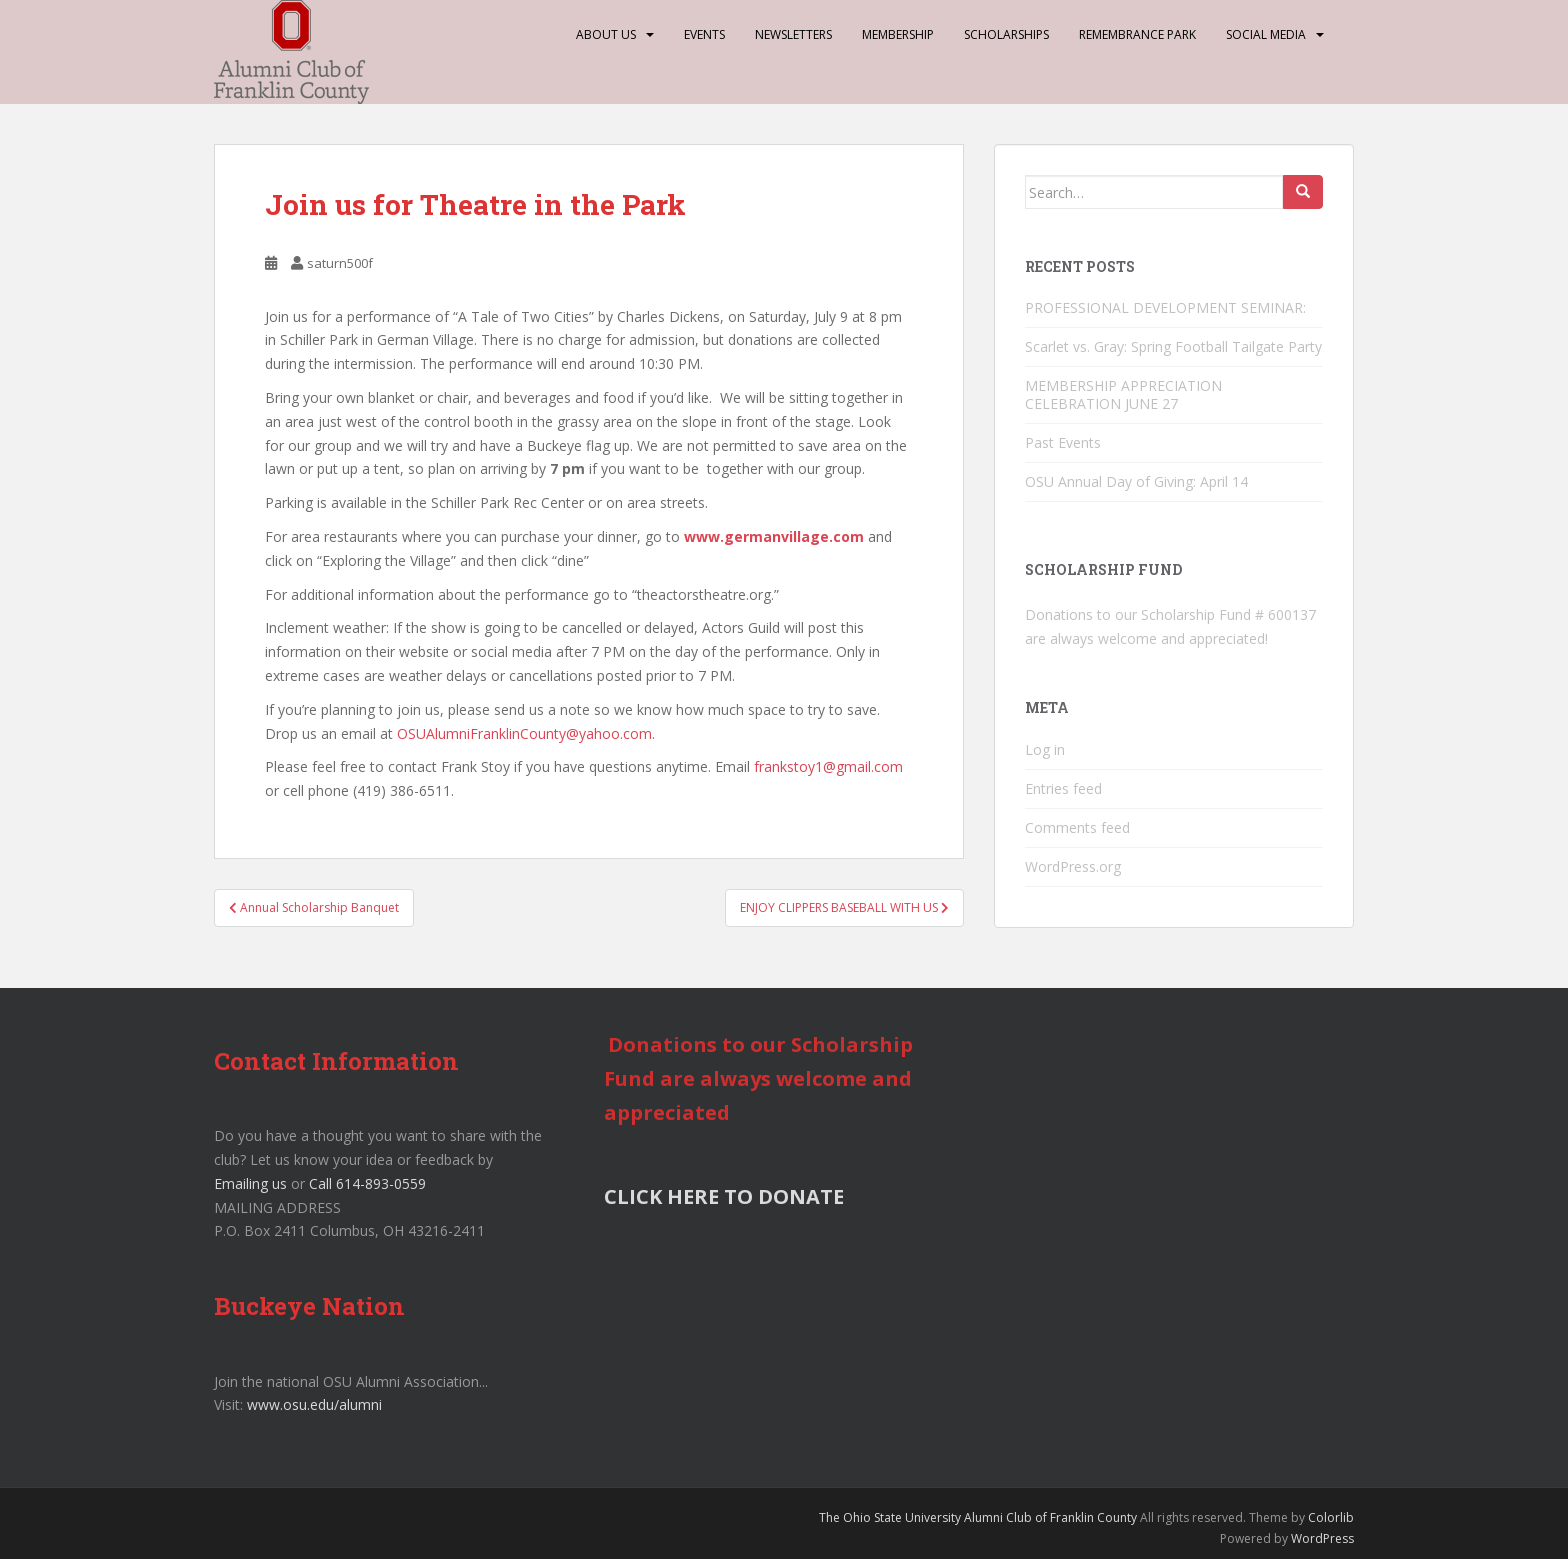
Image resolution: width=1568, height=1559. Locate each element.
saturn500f (340, 263)
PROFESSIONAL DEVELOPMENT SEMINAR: (1167, 307)
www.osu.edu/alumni (314, 1404)
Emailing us (250, 1183)
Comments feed (1077, 827)
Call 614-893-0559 (367, 1183)
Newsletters (793, 34)
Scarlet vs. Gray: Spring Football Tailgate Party (1173, 346)
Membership (898, 34)
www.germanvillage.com (774, 536)
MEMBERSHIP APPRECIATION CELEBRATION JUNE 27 (1123, 394)
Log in (1045, 749)
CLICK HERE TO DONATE (724, 1196)
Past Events (1063, 442)
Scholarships (1006, 34)
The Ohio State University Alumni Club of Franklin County (978, 1517)
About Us (606, 34)
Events (704, 34)
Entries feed (1063, 788)
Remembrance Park (1137, 34)
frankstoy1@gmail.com (828, 766)
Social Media (1266, 34)
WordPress (1322, 1538)
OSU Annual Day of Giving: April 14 (1136, 481)
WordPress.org (1073, 866)
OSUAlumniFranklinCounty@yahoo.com (524, 733)
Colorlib (1331, 1517)
